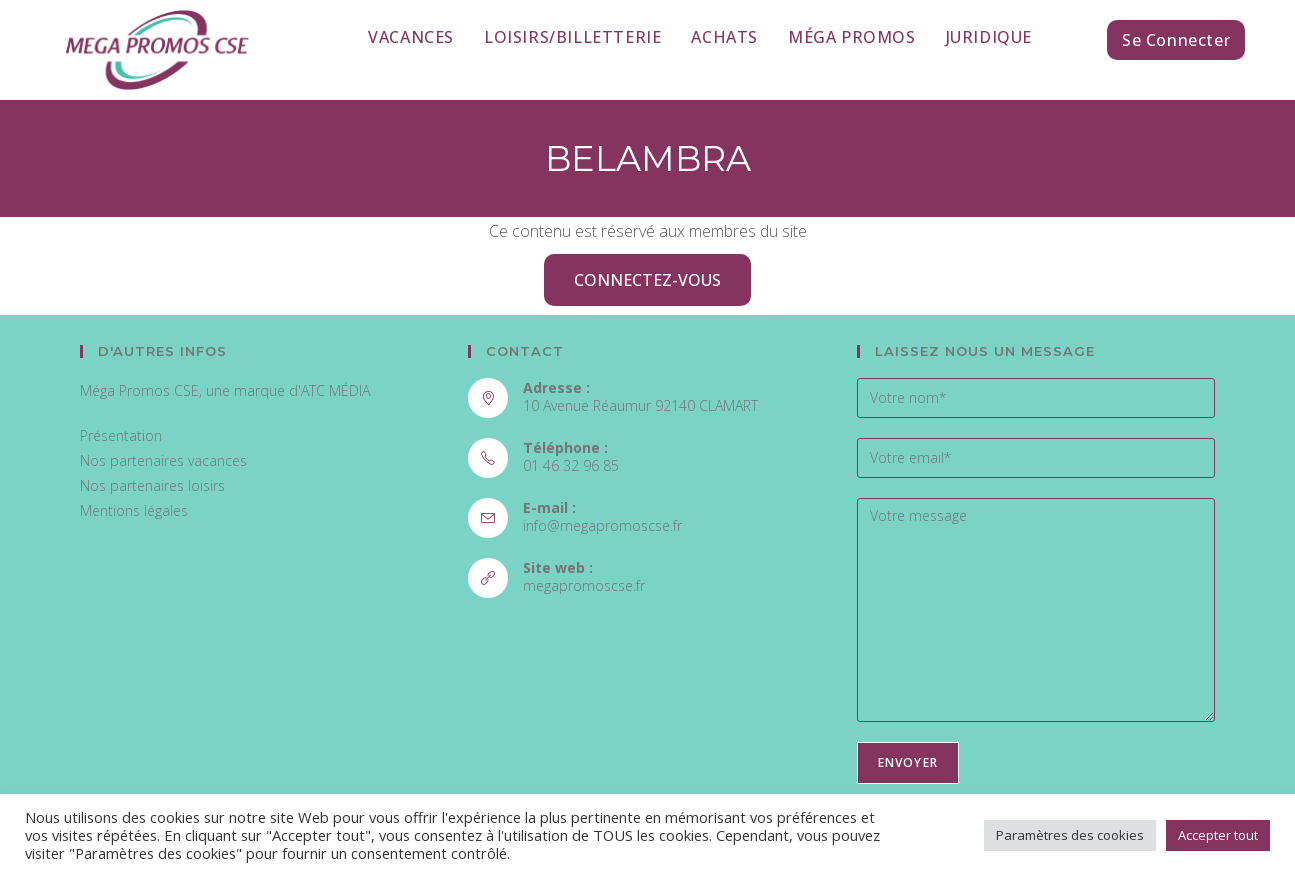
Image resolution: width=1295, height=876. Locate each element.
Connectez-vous (647, 280)
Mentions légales (134, 510)
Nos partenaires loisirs (152, 485)
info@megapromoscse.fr (602, 525)
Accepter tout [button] (1218, 835)
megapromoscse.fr (584, 585)
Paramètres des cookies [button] (1070, 835)
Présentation (121, 435)
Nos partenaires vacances (163, 460)
